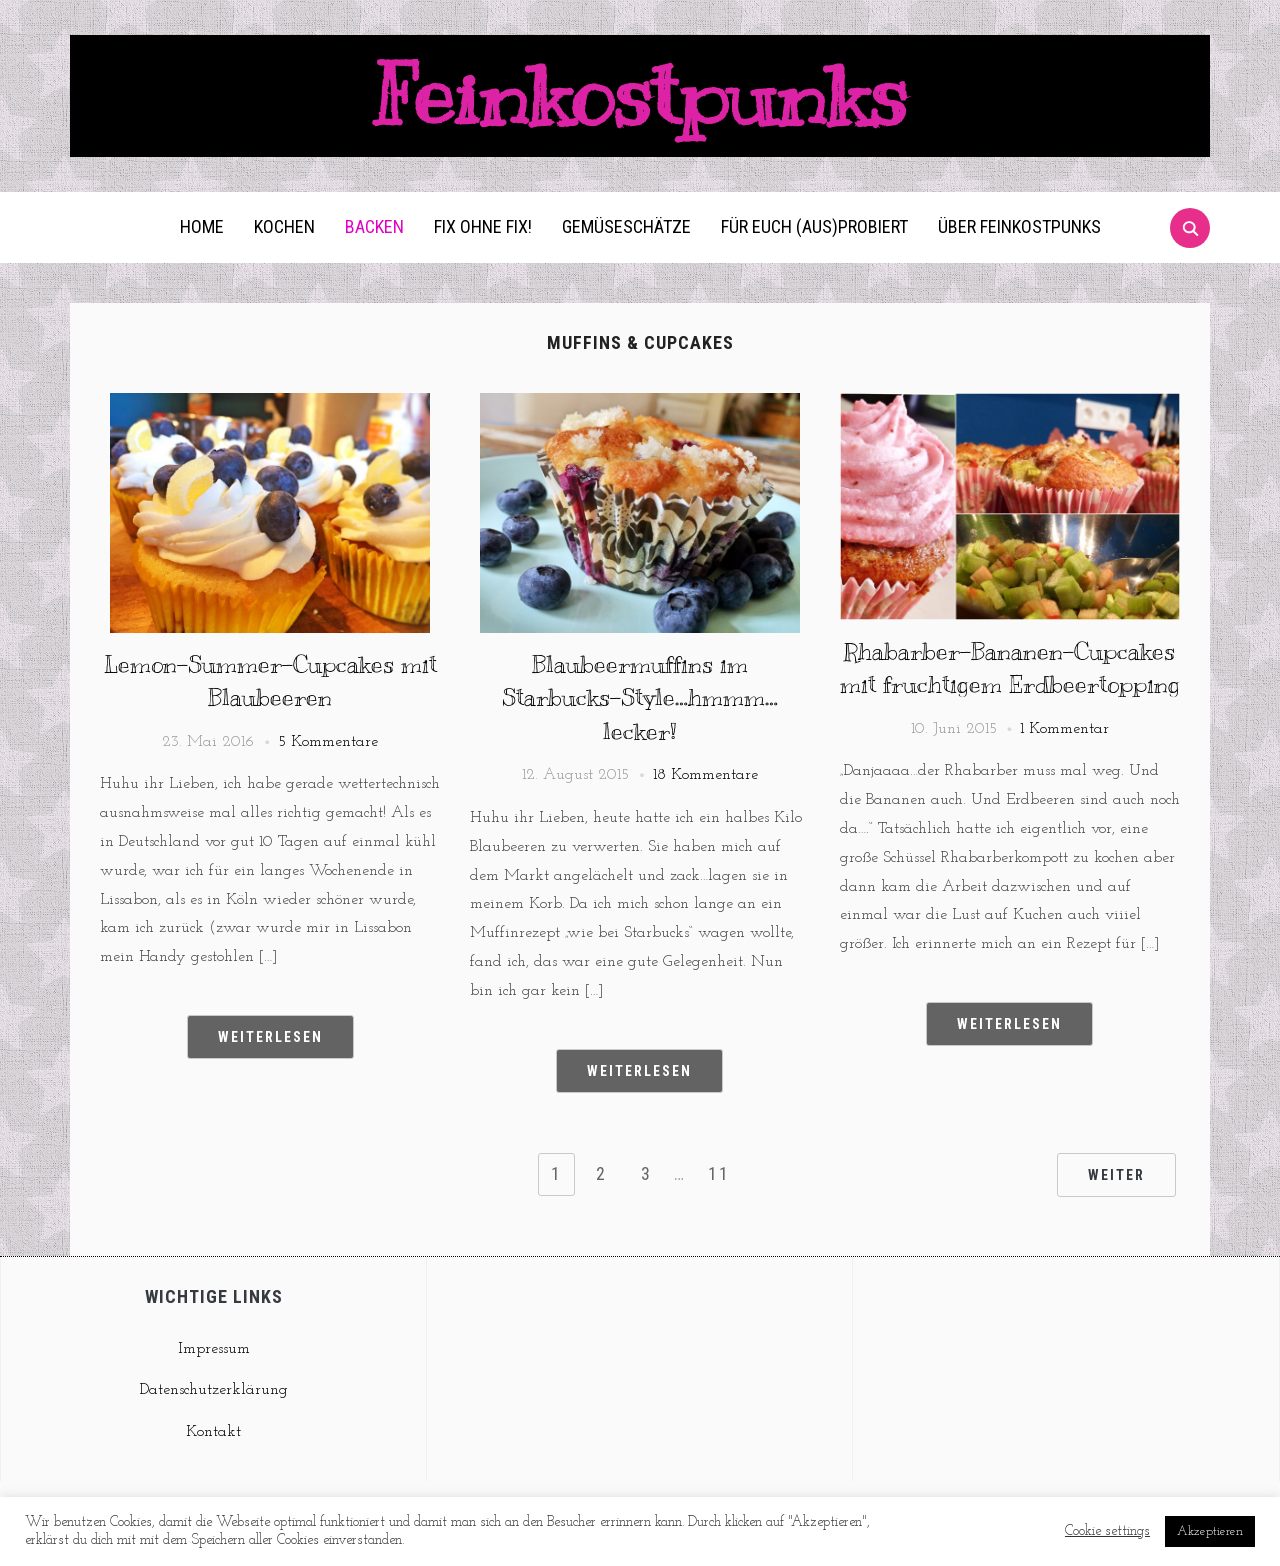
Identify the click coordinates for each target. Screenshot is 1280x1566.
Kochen (284, 226)
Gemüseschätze (626, 226)
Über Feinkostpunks (1019, 226)
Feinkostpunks (640, 95)
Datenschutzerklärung (214, 1390)
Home (202, 226)
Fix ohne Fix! (483, 226)
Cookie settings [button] (1107, 1531)
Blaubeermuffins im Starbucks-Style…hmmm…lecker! (640, 697)
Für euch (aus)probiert (814, 226)
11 (719, 1173)
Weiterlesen (270, 1037)
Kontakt (213, 1432)
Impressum (214, 1349)
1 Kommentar (1064, 729)
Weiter (1116, 1175)
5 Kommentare (328, 742)
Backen (374, 226)
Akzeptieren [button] (1210, 1531)
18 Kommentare (705, 775)
